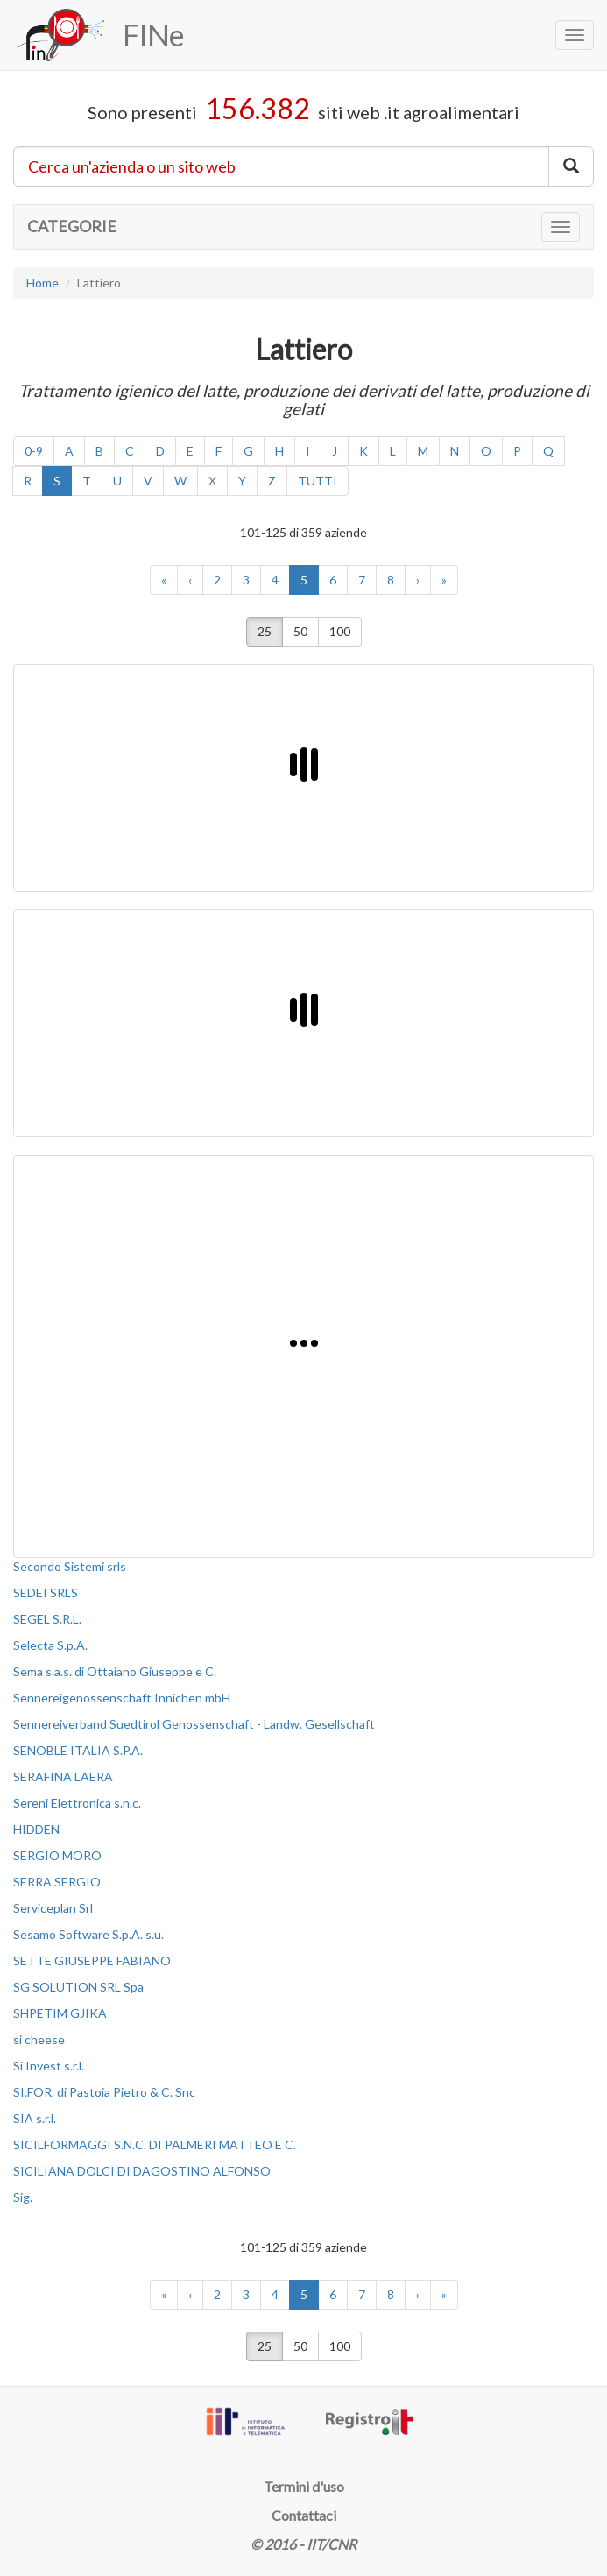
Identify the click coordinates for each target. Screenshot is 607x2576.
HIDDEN (36, 1829)
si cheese (39, 2039)
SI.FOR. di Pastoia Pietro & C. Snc (104, 2091)
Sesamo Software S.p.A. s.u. (88, 1934)
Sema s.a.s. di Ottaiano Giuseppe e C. (114, 1671)
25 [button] (265, 631)
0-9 (34, 450)
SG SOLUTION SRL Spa (78, 1986)
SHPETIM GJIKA (60, 2013)
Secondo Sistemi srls (69, 1566)
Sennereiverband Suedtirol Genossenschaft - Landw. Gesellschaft (194, 1723)
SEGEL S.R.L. (47, 1618)
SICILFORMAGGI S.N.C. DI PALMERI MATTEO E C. (154, 2144)
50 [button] (300, 631)
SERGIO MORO (57, 1855)
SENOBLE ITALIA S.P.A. (78, 1750)
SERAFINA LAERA (63, 1776)
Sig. (22, 2197)
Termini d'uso (304, 2486)
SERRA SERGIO (57, 1881)
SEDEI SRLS (45, 1592)
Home (42, 282)
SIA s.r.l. (34, 2118)
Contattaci (304, 2515)
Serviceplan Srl (53, 1907)
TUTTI (317, 480)
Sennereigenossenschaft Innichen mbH (121, 1697)
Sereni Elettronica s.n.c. (77, 1802)
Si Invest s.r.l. (48, 2065)
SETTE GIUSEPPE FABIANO (92, 1960)
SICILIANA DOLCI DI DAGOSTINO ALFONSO (142, 2170)
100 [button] (339, 631)
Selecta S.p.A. (50, 1645)
